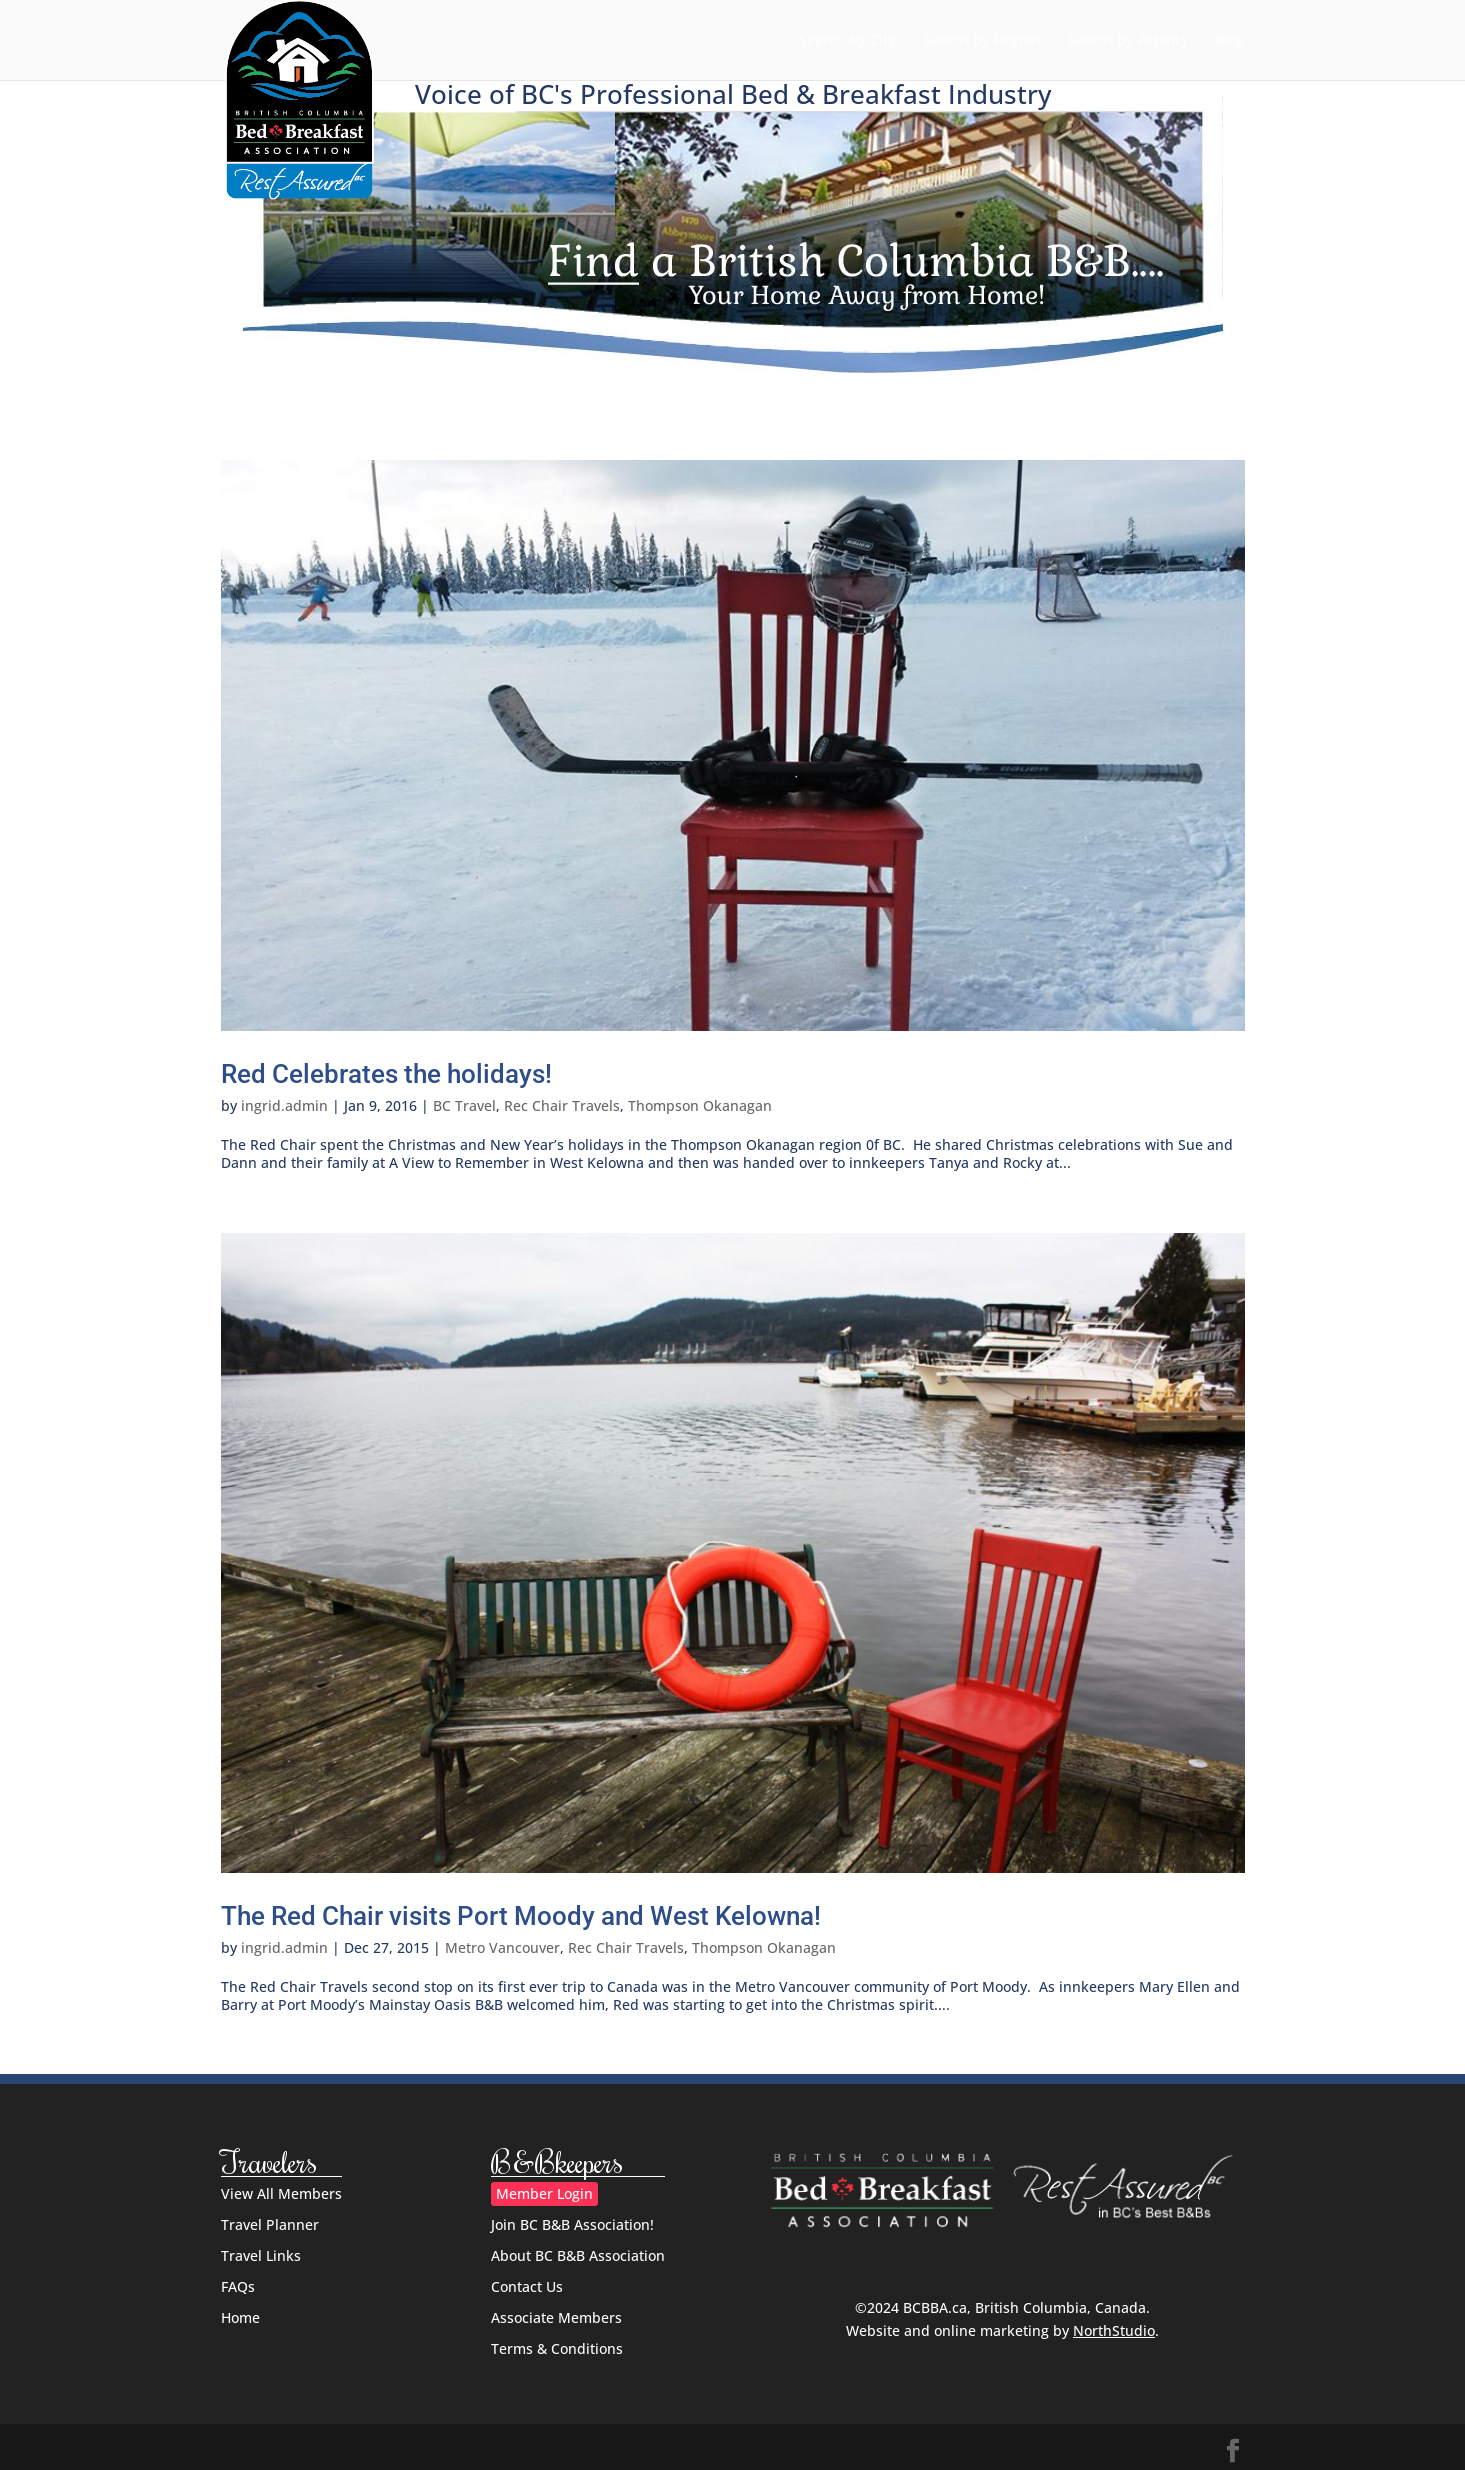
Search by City (848, 41)
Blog (1230, 41)
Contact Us (527, 2286)
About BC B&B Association (578, 2255)
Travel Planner (270, 2224)
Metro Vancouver (502, 1947)
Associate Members (556, 2317)
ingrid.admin (284, 1105)
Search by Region (982, 41)
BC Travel (464, 1105)
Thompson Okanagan (700, 1105)
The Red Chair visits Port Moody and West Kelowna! (521, 1916)
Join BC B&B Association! (572, 2224)
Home (240, 2317)
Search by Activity (1128, 41)
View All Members (281, 2193)
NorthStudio (1114, 2330)
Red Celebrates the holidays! (386, 1074)
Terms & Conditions (557, 2348)
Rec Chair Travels (562, 1105)
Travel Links (261, 2255)
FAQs (238, 2286)
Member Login (544, 2193)
